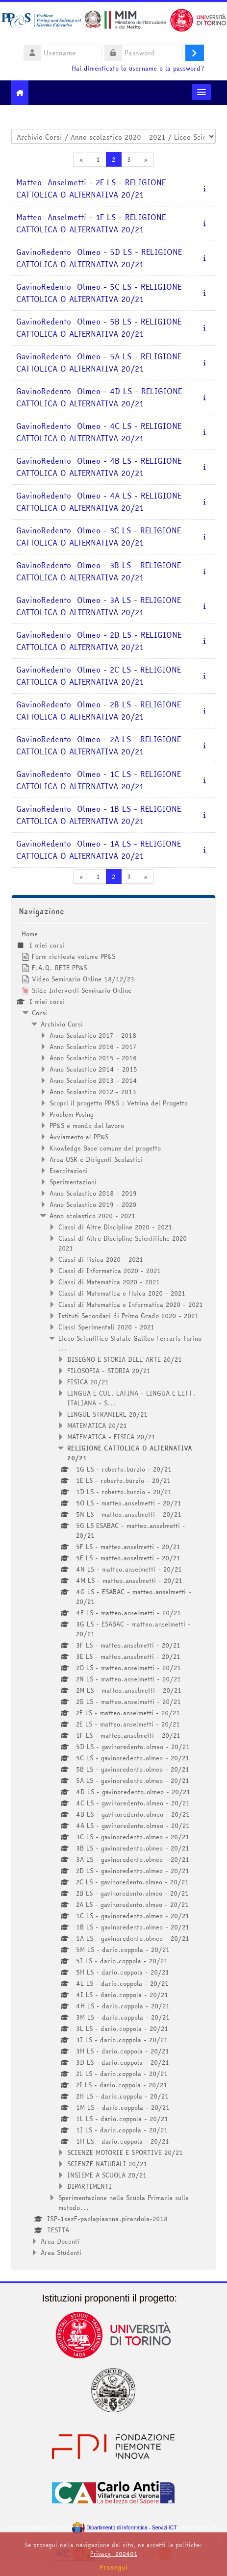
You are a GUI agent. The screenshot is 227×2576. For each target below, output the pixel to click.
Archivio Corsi (62, 1024)
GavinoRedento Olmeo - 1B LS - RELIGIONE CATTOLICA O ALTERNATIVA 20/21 (98, 815)
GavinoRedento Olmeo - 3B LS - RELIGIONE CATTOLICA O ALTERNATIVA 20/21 (98, 571)
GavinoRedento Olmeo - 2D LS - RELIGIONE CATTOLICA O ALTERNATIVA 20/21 (98, 641)
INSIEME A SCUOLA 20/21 (107, 2175)
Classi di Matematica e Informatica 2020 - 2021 (130, 1304)
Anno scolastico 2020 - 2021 (92, 1216)
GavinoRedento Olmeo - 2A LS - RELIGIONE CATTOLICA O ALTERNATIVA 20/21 (98, 745)
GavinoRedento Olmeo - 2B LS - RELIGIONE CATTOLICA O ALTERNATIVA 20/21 (98, 711)
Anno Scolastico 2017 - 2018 (93, 1035)
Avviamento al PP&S (79, 1137)
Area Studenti (61, 2252)
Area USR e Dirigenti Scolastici (96, 1159)
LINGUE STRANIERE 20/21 (107, 1414)
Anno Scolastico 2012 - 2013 (93, 1092)
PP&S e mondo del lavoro (87, 1125)
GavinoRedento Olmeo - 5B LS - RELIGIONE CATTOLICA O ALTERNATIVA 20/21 (98, 328)
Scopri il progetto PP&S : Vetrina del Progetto (119, 1103)
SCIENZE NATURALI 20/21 (107, 2164)
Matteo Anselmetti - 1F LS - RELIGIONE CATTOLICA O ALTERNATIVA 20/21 (91, 223)
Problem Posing (72, 1114)
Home (30, 934)
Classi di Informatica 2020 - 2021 (109, 1270)
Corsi (39, 1013)
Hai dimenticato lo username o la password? (138, 68)
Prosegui (114, 2567)
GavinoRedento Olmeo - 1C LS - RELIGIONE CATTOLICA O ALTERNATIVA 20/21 (98, 780)
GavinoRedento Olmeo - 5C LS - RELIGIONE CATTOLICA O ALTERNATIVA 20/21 (98, 293)
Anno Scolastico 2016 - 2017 (93, 1046)
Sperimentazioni (73, 1182)
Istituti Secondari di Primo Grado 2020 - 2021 (128, 1316)
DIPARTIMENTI (89, 2186)
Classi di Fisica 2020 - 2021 (100, 1259)
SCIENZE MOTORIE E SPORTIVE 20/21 (125, 2152)
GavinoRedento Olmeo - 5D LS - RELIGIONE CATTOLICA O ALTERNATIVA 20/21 (99, 258)
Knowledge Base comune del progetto (105, 1148)
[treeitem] (113, 1593)
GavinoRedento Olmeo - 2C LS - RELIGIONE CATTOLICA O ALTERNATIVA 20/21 (98, 676)
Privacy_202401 (113, 2553)
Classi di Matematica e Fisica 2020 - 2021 (121, 1293)
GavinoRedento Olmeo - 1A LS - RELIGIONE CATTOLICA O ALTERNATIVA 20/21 (98, 850)
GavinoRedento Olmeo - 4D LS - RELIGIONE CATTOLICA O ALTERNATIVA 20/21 (99, 397)
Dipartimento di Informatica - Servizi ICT (124, 2527)
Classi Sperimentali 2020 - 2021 (106, 1327)
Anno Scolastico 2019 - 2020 (93, 1204)
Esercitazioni (69, 1170)
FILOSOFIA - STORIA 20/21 (109, 1371)
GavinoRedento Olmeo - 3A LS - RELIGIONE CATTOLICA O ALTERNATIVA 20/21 (98, 606)
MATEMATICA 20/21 (97, 1425)
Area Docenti (60, 2241)
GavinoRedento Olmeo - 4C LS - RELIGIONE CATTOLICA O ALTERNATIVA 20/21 (98, 432)
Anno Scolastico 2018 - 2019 (93, 1193)
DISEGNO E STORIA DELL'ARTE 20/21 (124, 1359)
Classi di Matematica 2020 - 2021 (109, 1282)
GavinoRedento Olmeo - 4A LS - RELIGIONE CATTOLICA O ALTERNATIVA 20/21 (98, 502)
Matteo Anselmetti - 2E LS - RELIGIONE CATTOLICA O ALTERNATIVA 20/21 (91, 188)
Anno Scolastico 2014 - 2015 (93, 1069)
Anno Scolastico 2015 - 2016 (93, 1058)
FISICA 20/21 (88, 1382)
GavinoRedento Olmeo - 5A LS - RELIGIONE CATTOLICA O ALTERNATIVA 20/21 (98, 362)
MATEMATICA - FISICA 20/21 (111, 1437)
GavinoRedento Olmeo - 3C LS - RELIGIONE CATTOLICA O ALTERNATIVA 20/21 (98, 537)
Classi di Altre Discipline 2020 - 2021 (115, 1227)
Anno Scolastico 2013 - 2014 (93, 1080)
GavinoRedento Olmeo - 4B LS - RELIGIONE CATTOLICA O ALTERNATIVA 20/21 (98, 467)
